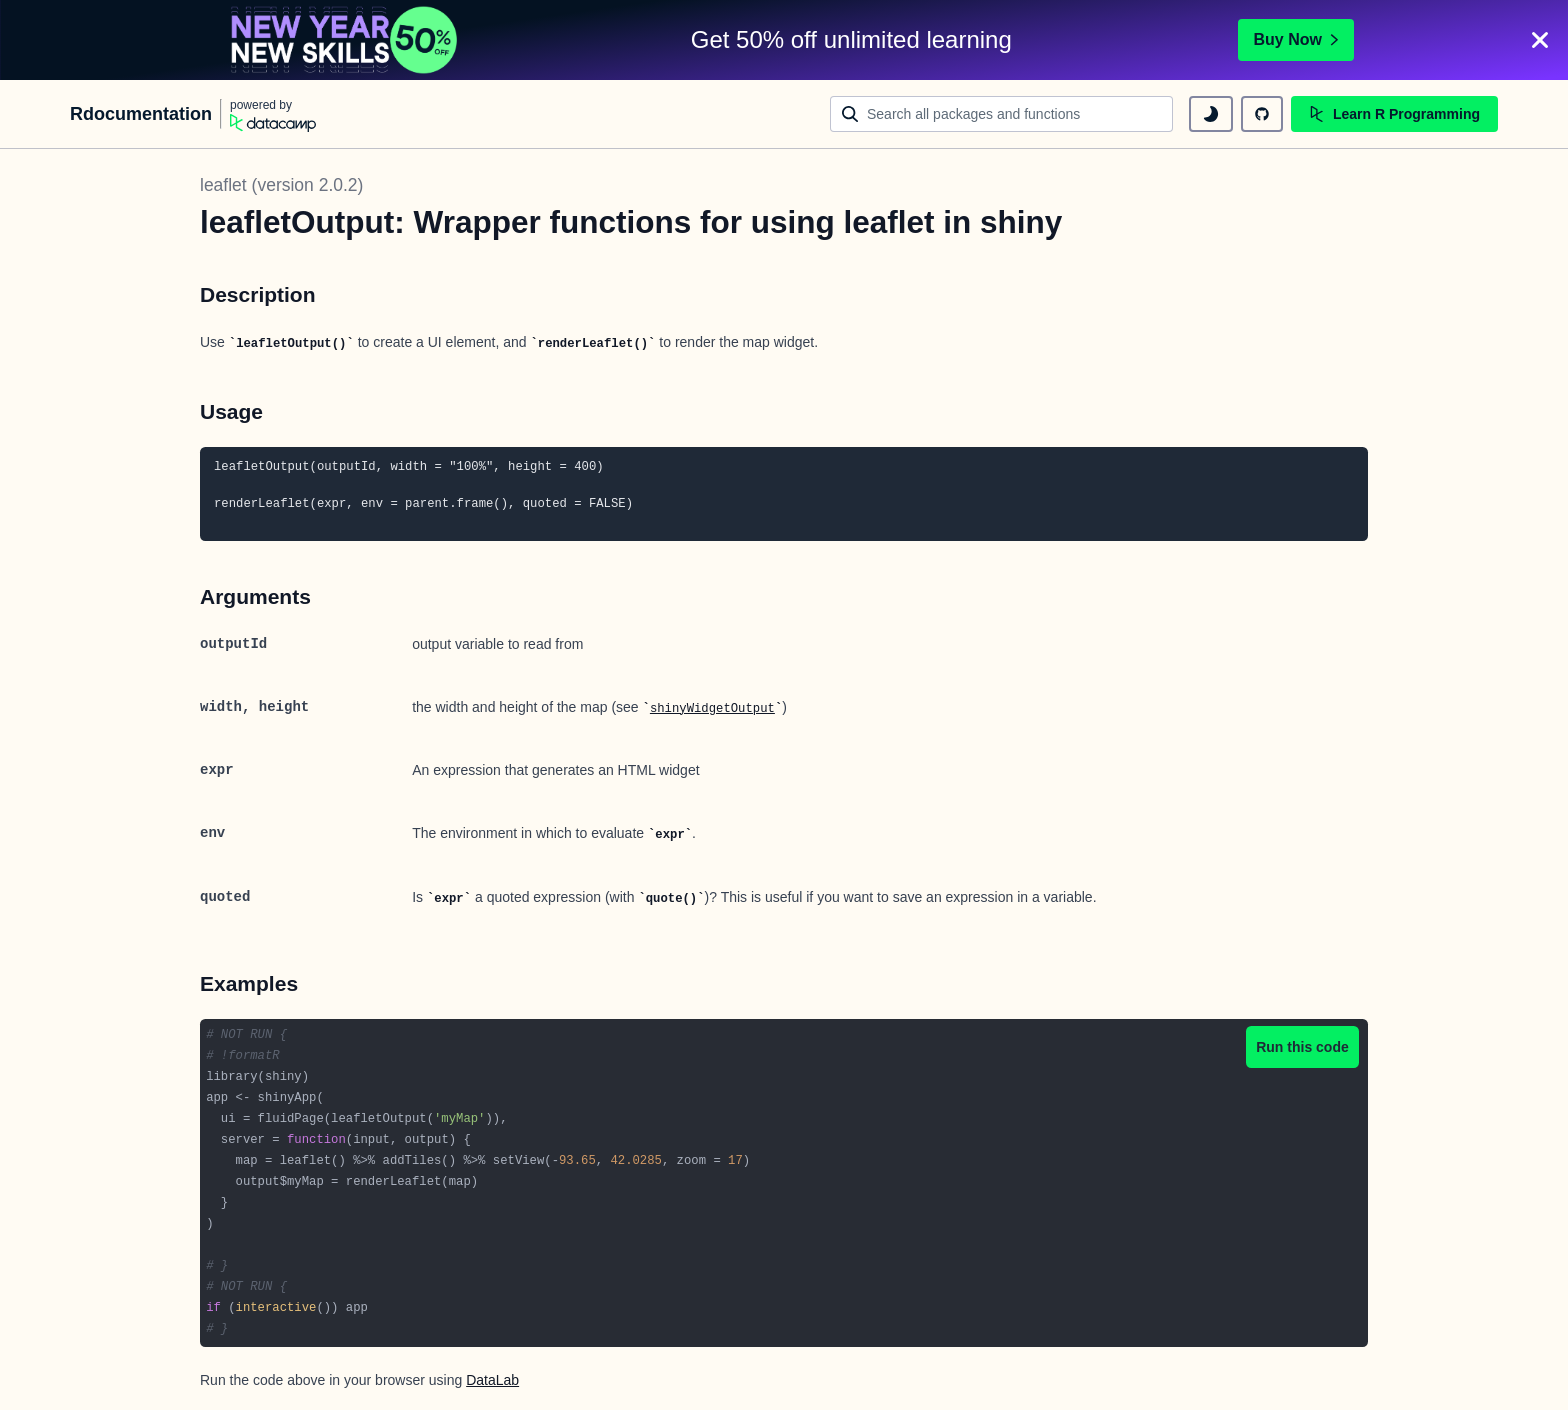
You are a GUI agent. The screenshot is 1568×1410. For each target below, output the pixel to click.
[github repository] (1262, 114)
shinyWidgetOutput (712, 709)
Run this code (1302, 1047)
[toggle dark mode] (1211, 114)
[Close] (1540, 40)
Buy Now (1296, 39)
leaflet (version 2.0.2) (281, 185)
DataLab (492, 1380)
